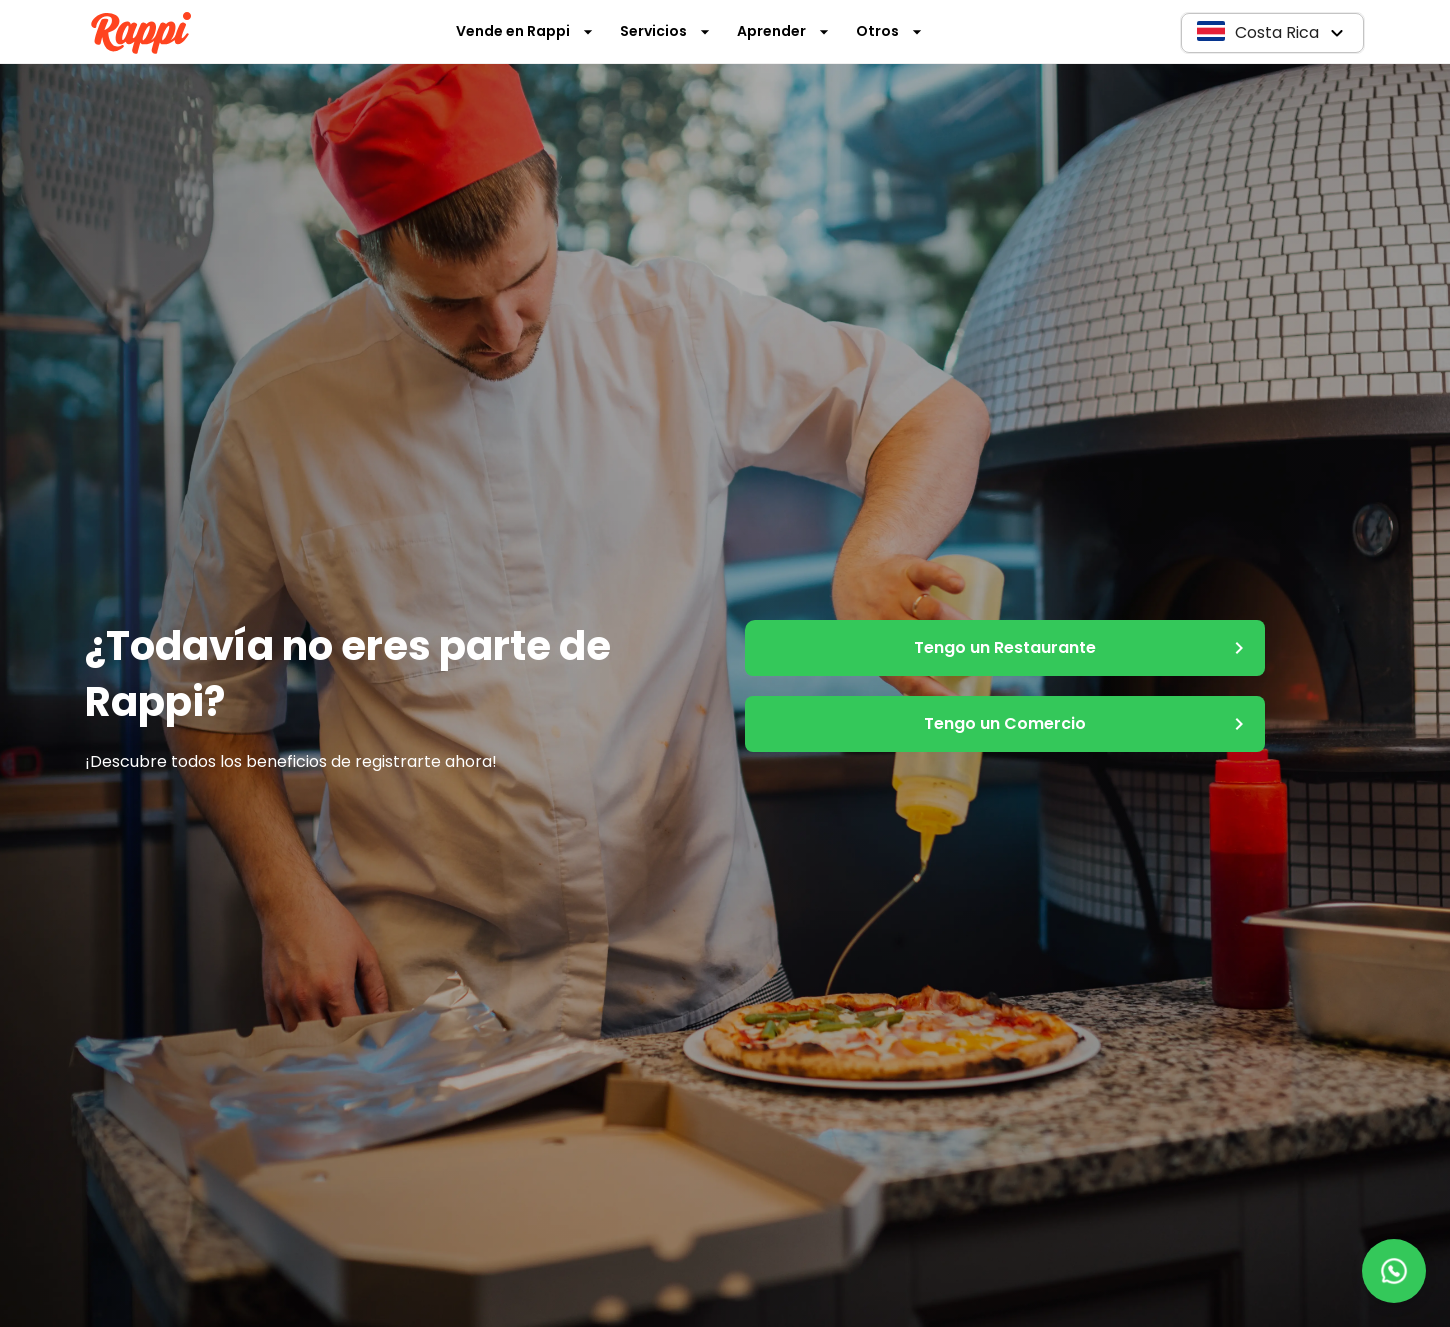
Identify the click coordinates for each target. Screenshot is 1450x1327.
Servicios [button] (665, 31)
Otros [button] (889, 31)
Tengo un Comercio (1005, 724)
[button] (1272, 33)
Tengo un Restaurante (1005, 648)
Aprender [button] (783, 31)
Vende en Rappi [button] (525, 31)
